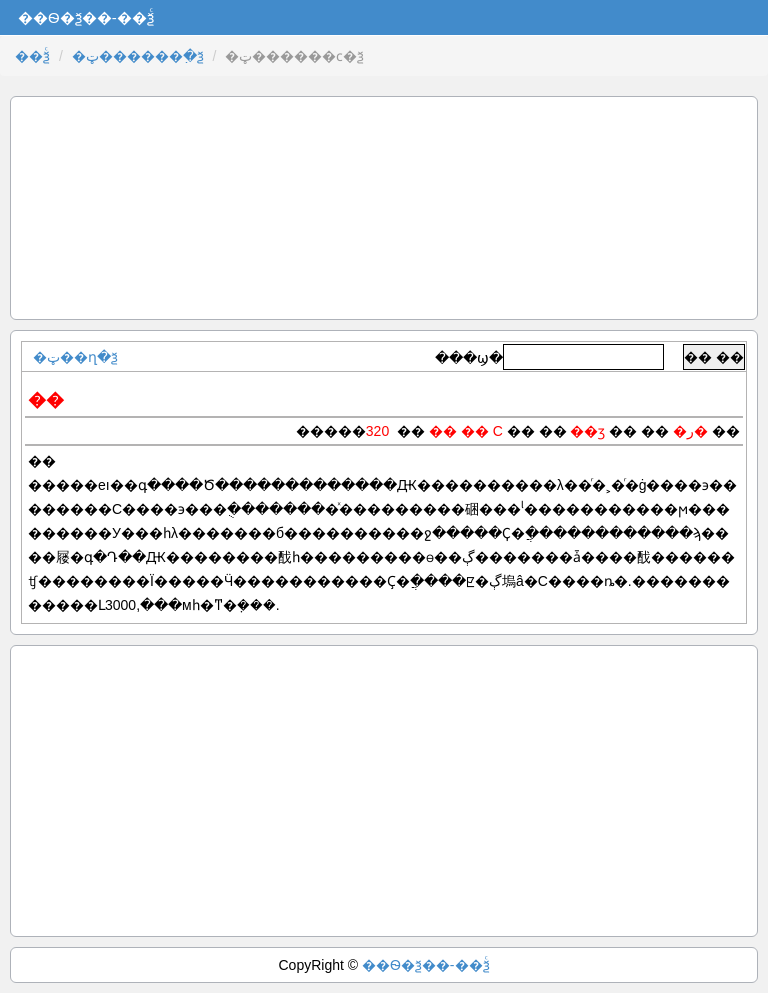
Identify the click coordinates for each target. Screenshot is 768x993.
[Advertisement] (384, 208)
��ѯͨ (32, 56)
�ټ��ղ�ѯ (75, 357)
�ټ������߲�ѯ (138, 56)
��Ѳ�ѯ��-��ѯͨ (426, 965)
